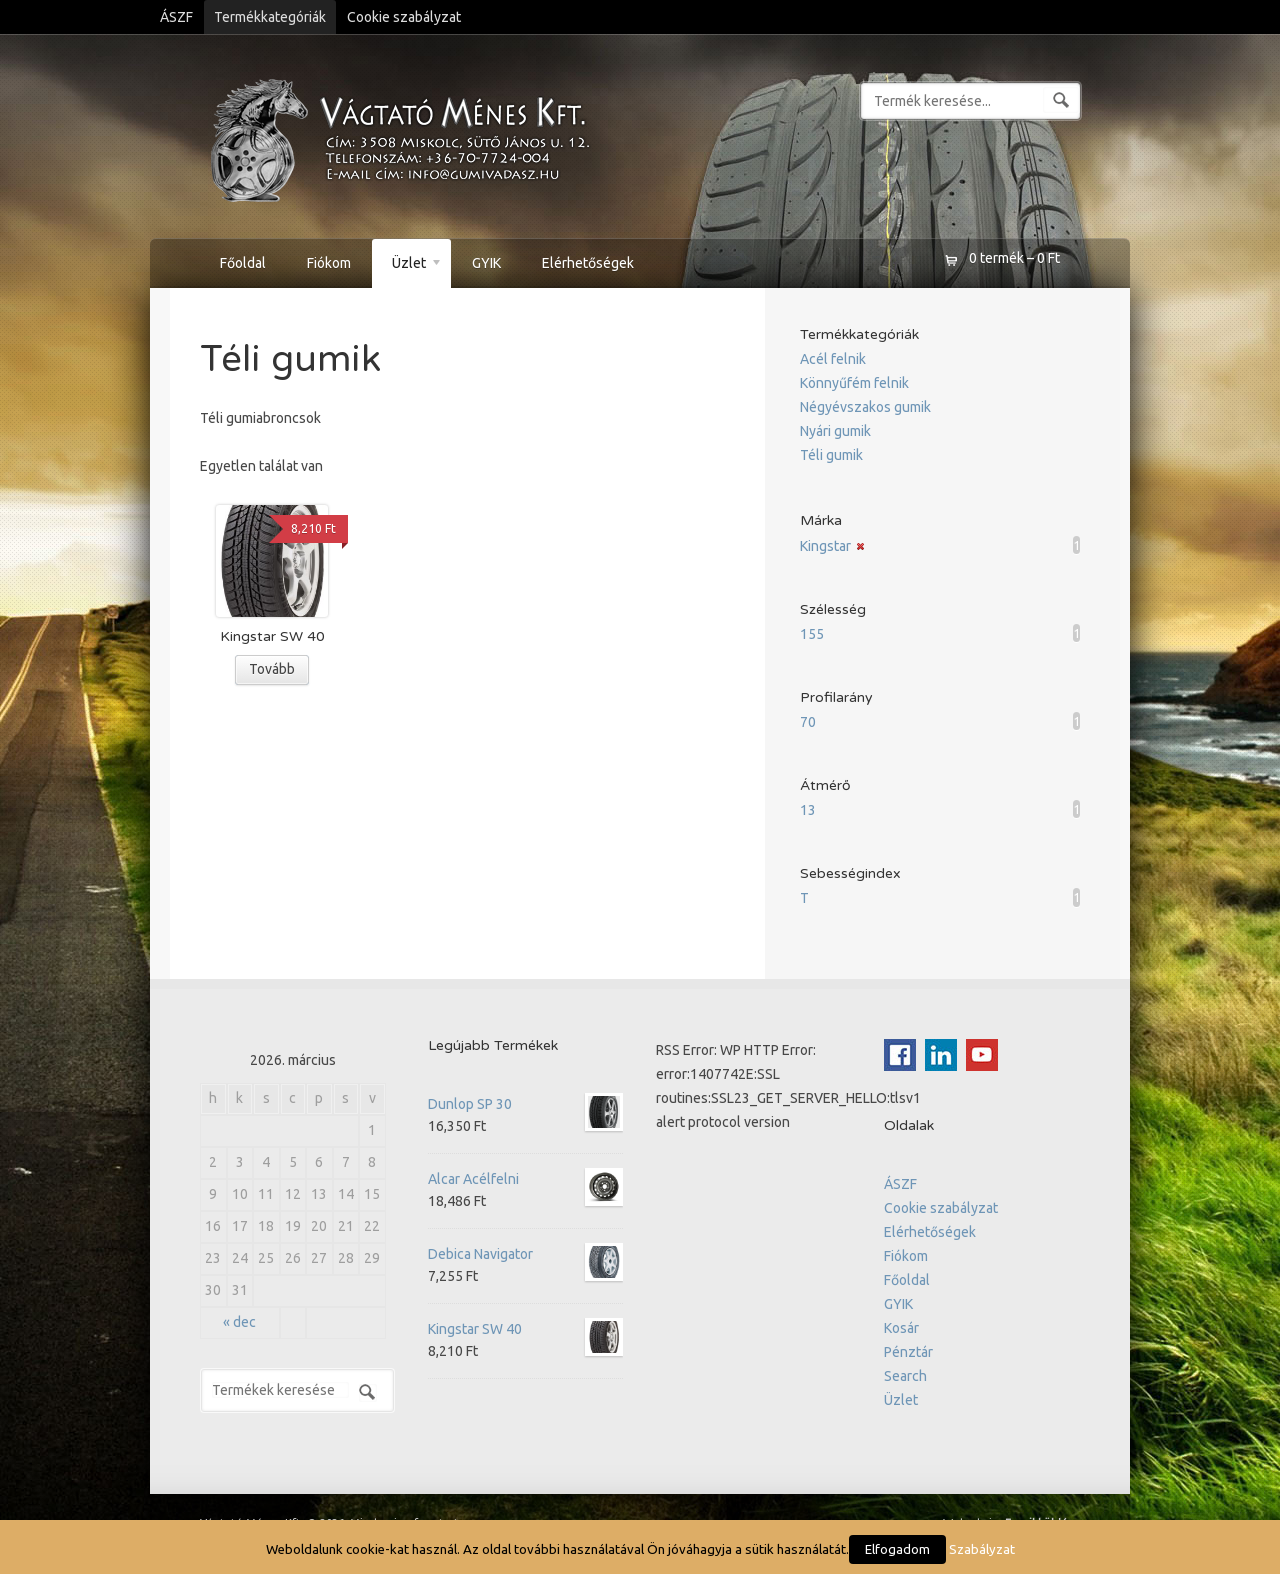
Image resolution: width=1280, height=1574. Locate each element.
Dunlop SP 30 (525, 1104)
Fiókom (329, 263)
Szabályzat (982, 1549)
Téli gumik (831, 455)
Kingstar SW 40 (525, 1329)
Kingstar (825, 546)
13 (808, 810)
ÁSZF (176, 17)
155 (812, 634)
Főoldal (243, 263)
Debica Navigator (525, 1254)
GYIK (486, 263)
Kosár (901, 1328)
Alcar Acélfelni (525, 1179)
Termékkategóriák (270, 17)
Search (905, 1376)
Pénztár (908, 1352)
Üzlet (407, 266)
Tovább (272, 669)
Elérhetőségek (588, 263)
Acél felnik (833, 359)
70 (808, 722)
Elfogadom (897, 1549)
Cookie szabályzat (404, 17)
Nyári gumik (835, 431)
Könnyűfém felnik (854, 383)
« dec (239, 1322)
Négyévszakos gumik (865, 407)
